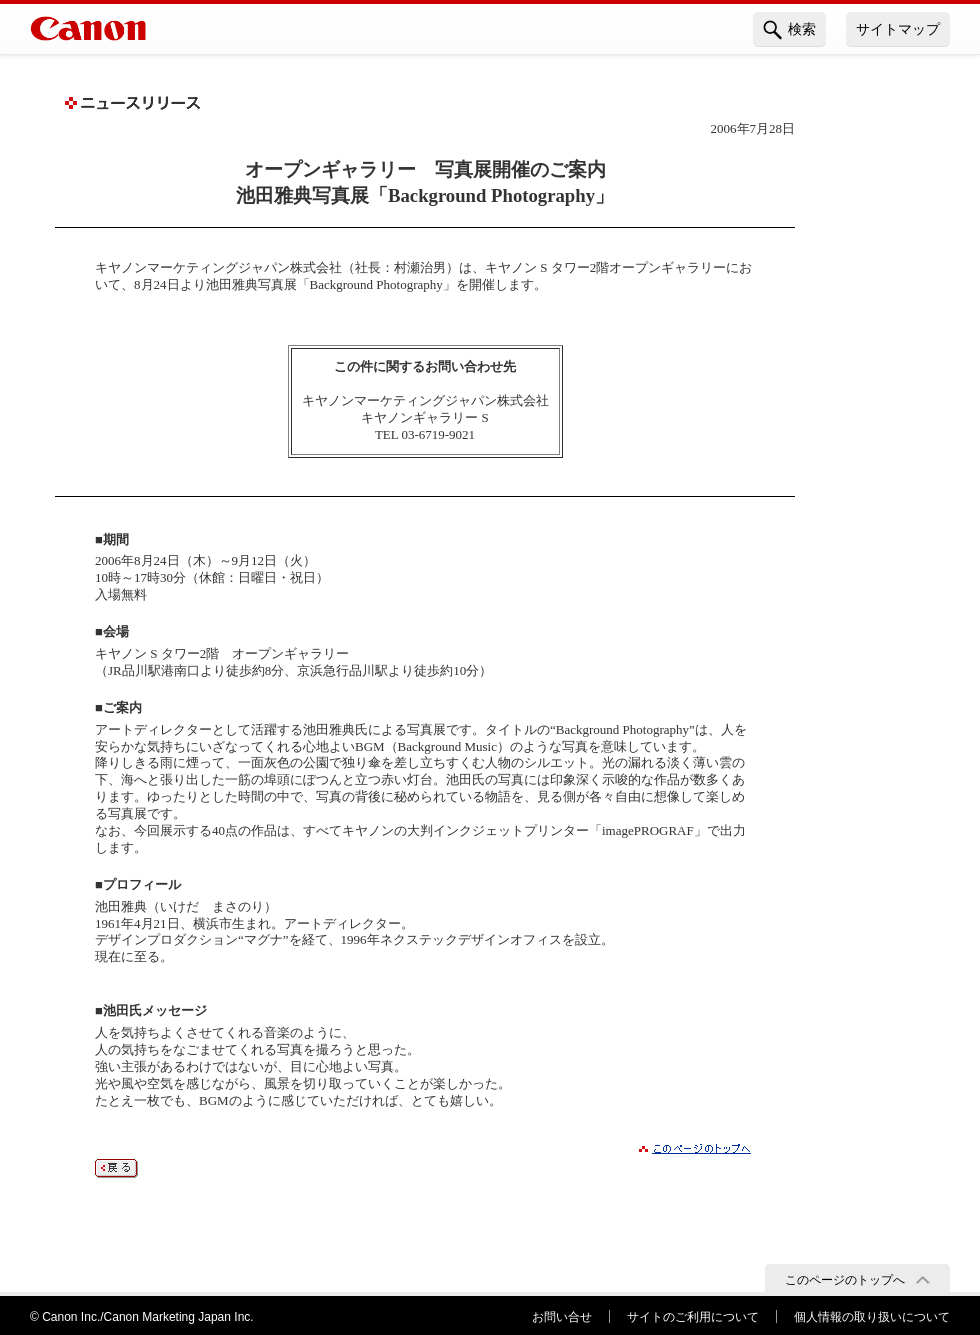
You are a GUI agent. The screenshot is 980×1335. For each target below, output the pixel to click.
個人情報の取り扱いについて (872, 1317)
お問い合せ (562, 1317)
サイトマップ (898, 29)
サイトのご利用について (693, 1317)
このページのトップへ (845, 1280)
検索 (789, 30)
